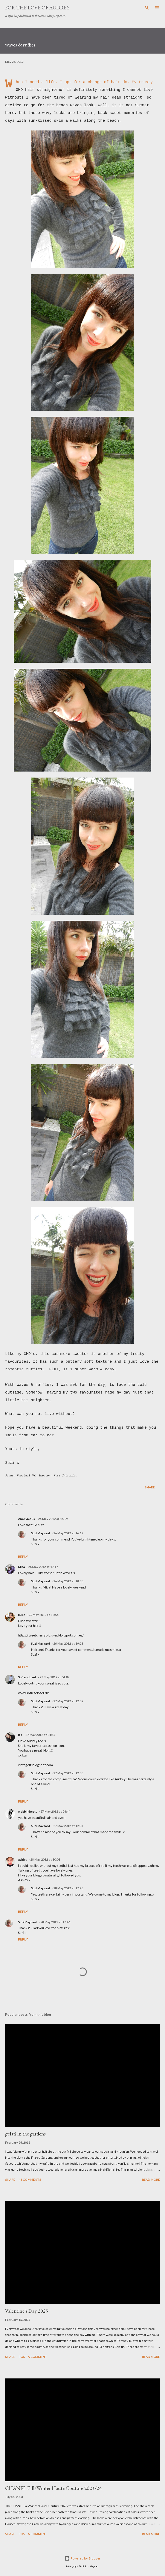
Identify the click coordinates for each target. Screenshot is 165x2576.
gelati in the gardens (25, 2133)
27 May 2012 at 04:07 (54, 1677)
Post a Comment (33, 2357)
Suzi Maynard (40, 1533)
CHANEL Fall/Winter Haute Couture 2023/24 (53, 2488)
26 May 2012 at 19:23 (68, 1643)
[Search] (147, 7)
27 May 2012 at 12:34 (68, 1826)
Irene (21, 1615)
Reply (23, 1556)
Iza (20, 1735)
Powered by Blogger (82, 2558)
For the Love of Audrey (37, 7)
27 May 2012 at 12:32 (68, 1701)
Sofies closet (27, 1677)
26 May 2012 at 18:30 (68, 1581)
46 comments (30, 2179)
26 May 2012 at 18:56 (43, 1615)
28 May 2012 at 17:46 (55, 1922)
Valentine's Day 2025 (26, 2311)
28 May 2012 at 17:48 (68, 1888)
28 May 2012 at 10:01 (45, 1859)
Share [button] (150, 1487)
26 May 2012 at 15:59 (53, 1519)
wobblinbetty (27, 1811)
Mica (21, 1567)
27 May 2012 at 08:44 (55, 1811)
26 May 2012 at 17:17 (43, 1567)
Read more (151, 2179)
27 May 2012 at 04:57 (40, 1735)
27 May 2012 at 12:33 (68, 1773)
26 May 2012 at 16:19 (68, 1533)
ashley (22, 1859)
